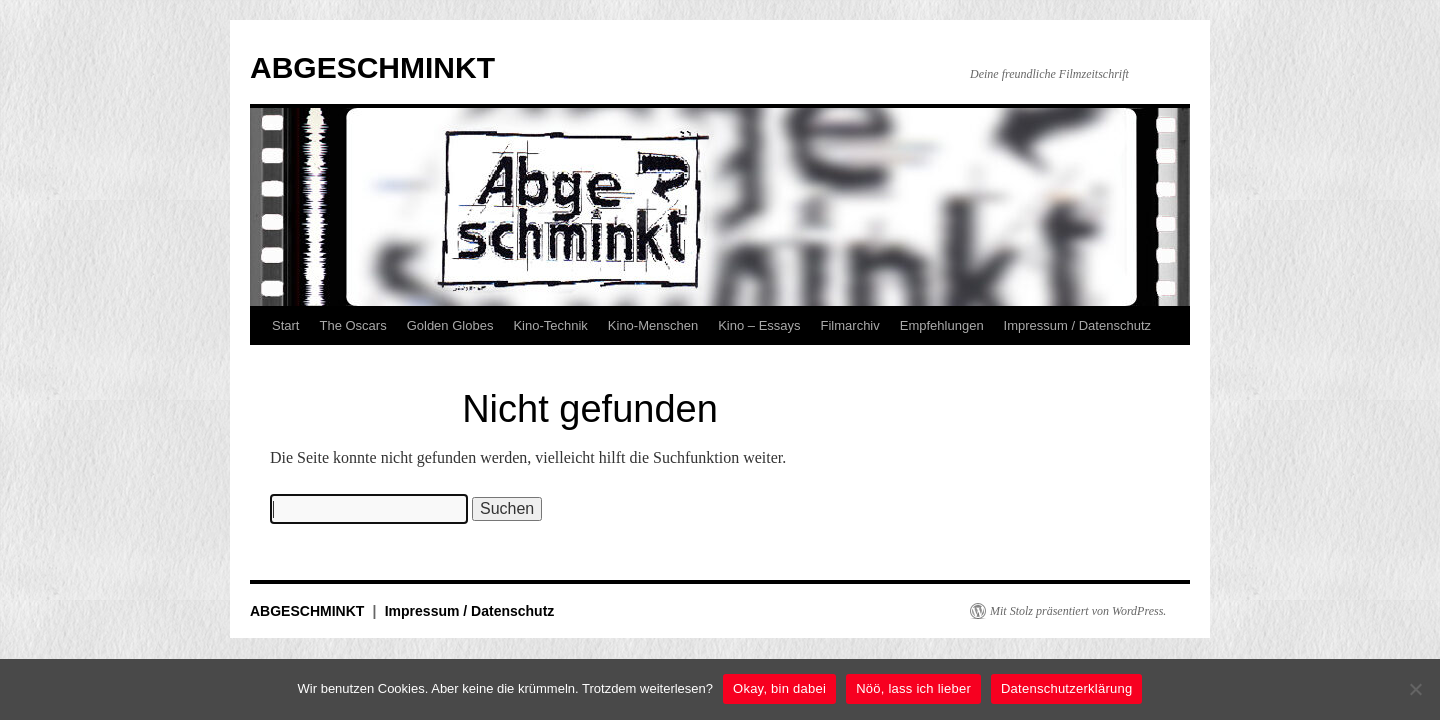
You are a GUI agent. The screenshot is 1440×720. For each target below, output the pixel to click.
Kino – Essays (759, 325)
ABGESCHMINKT (372, 67)
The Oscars (352, 325)
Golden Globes (450, 325)
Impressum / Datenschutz (1077, 325)
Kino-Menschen (653, 325)
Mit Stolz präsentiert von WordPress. (1078, 611)
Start (285, 325)
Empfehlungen (942, 325)
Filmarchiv (850, 325)
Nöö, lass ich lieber (913, 688)
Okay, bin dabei (779, 688)
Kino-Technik (550, 325)
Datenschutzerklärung (1066, 688)
